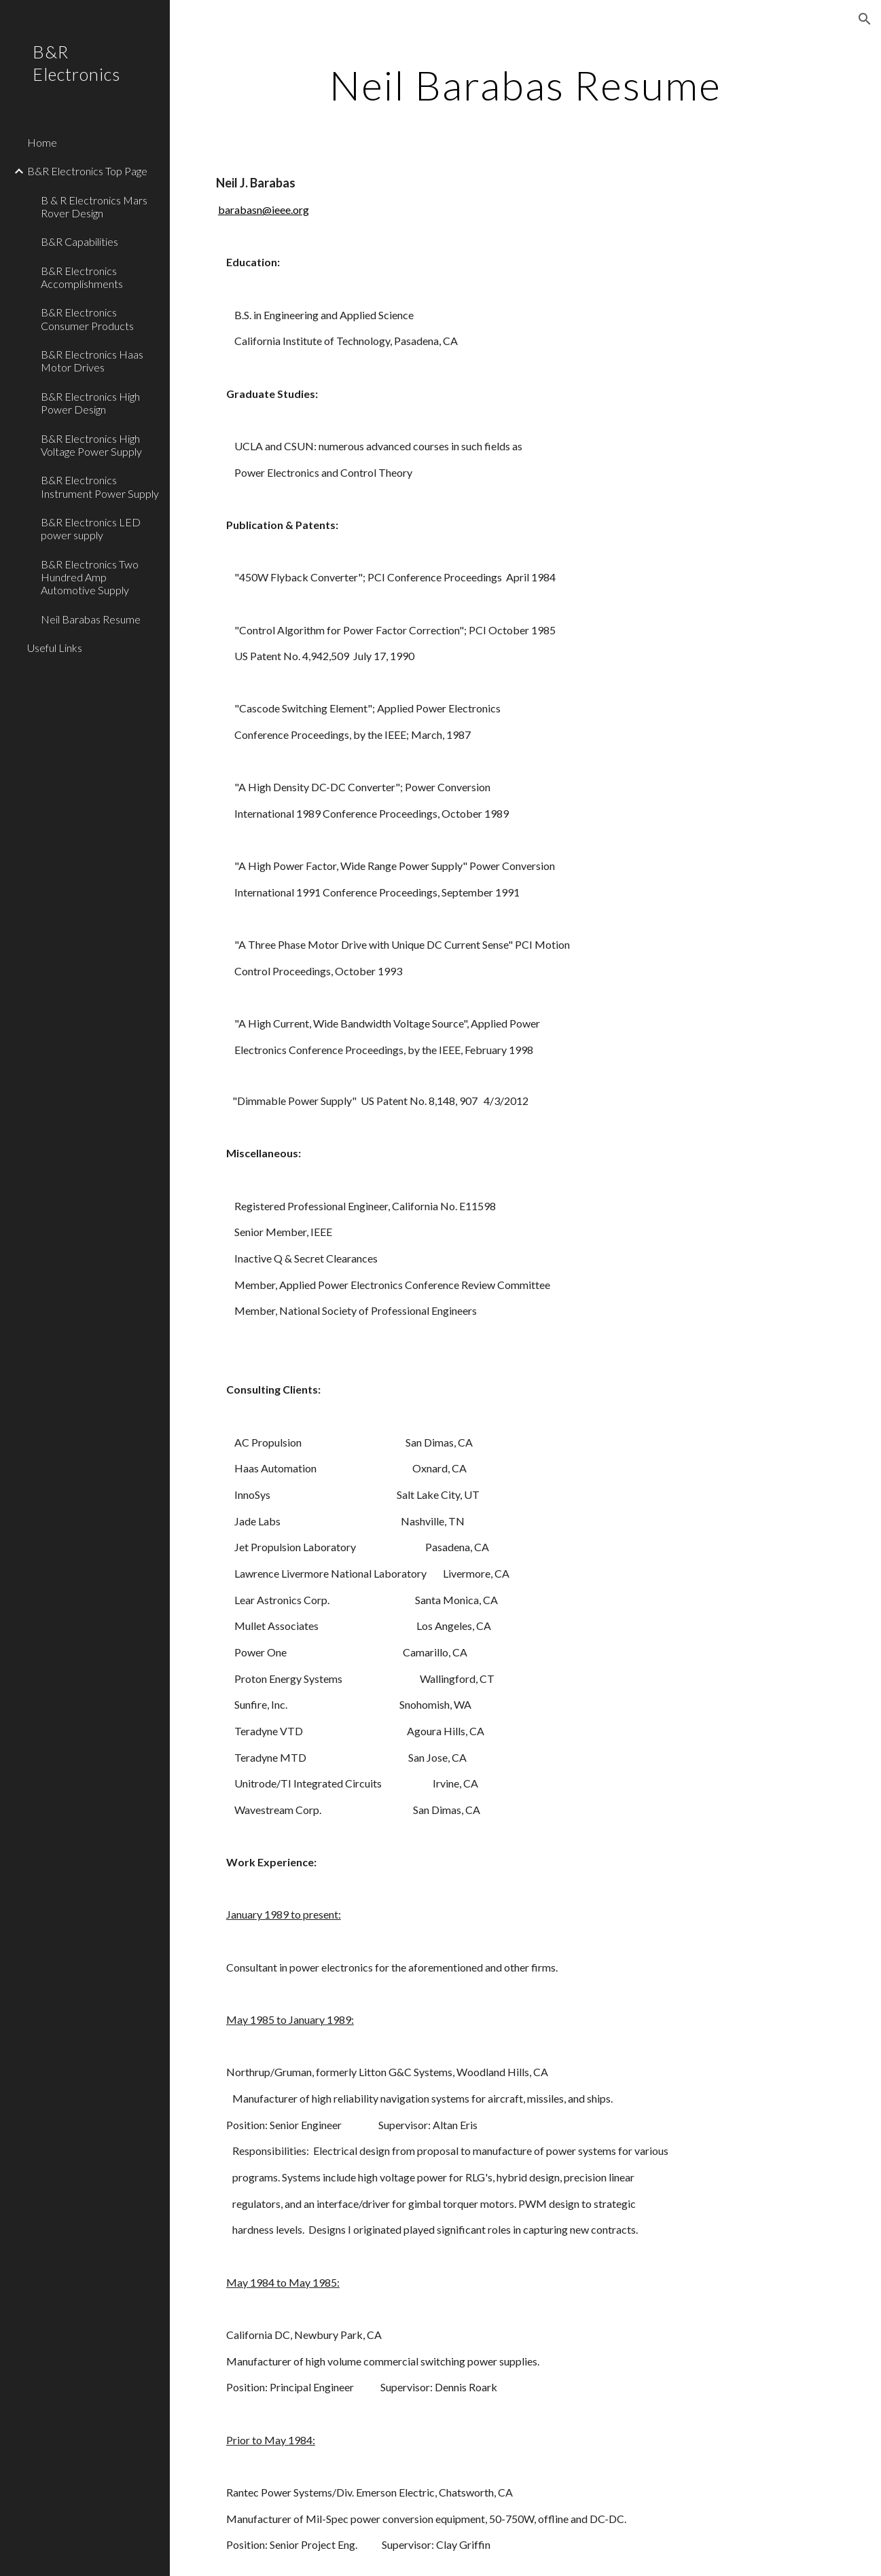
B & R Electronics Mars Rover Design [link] (94, 206)
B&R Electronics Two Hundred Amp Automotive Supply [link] (90, 577)
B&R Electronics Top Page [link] (87, 170)
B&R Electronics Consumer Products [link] (87, 318)
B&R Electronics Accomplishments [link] (82, 277)
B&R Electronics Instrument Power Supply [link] (100, 486)
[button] (864, 19)
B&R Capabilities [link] (79, 241)
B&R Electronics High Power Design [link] (90, 403)
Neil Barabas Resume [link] (91, 619)
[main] (525, 85)
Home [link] (42, 142)
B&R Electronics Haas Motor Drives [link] (92, 361)
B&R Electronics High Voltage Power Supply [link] (91, 445)
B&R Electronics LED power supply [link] (91, 528)
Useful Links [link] (54, 647)
